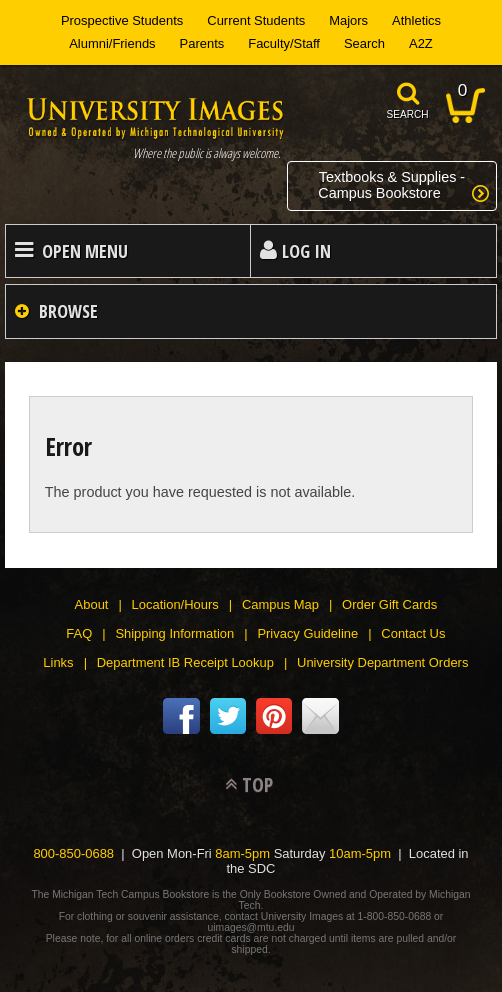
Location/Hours (175, 604)
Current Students (256, 20)
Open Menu (85, 251)
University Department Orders (382, 662)
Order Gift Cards (389, 604)
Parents (202, 43)
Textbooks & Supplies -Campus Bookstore (391, 185)
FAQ (79, 633)
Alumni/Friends (112, 43)
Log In (306, 251)
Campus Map (280, 604)
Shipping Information (174, 633)
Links (58, 662)
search (408, 114)
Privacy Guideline (307, 633)
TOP (257, 784)
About (92, 604)
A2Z (421, 43)
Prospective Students (122, 20)
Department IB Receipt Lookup (185, 662)
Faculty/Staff (284, 43)
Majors (348, 20)
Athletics (416, 20)
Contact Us (413, 633)
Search (364, 43)
